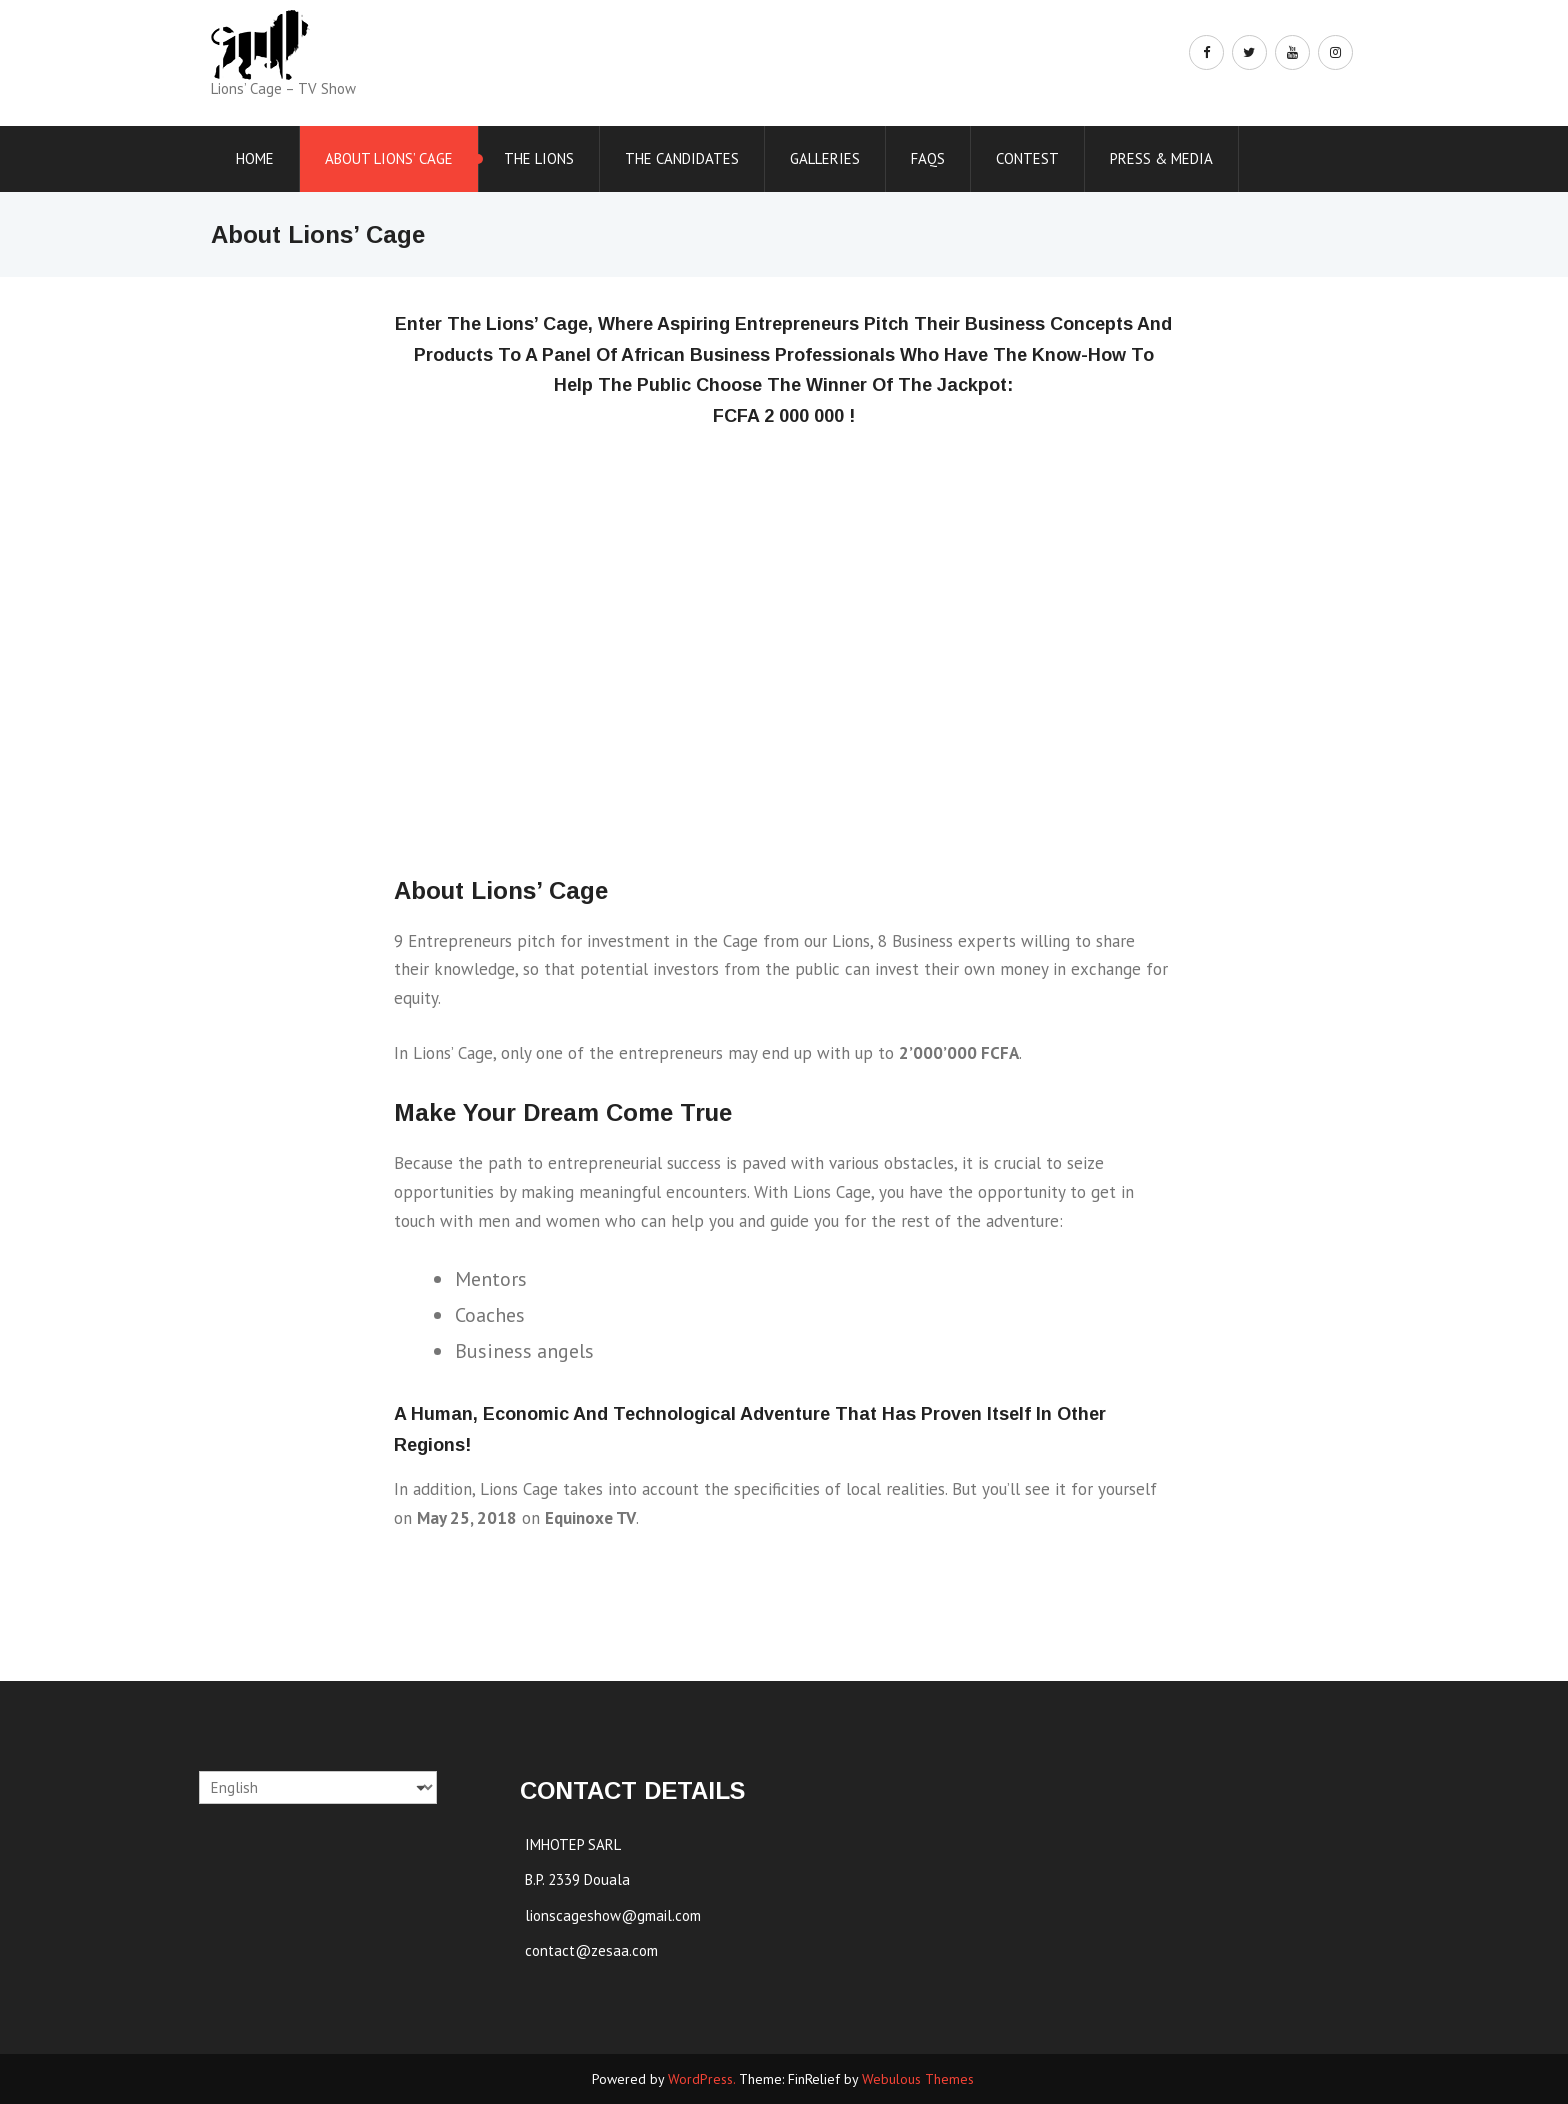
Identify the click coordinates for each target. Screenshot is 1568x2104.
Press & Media (1161, 158)
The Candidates (682, 158)
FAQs (928, 158)
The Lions (539, 158)
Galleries (825, 158)
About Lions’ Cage (389, 158)
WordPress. (701, 2079)
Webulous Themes (918, 2079)
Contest (1027, 158)
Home (255, 158)
